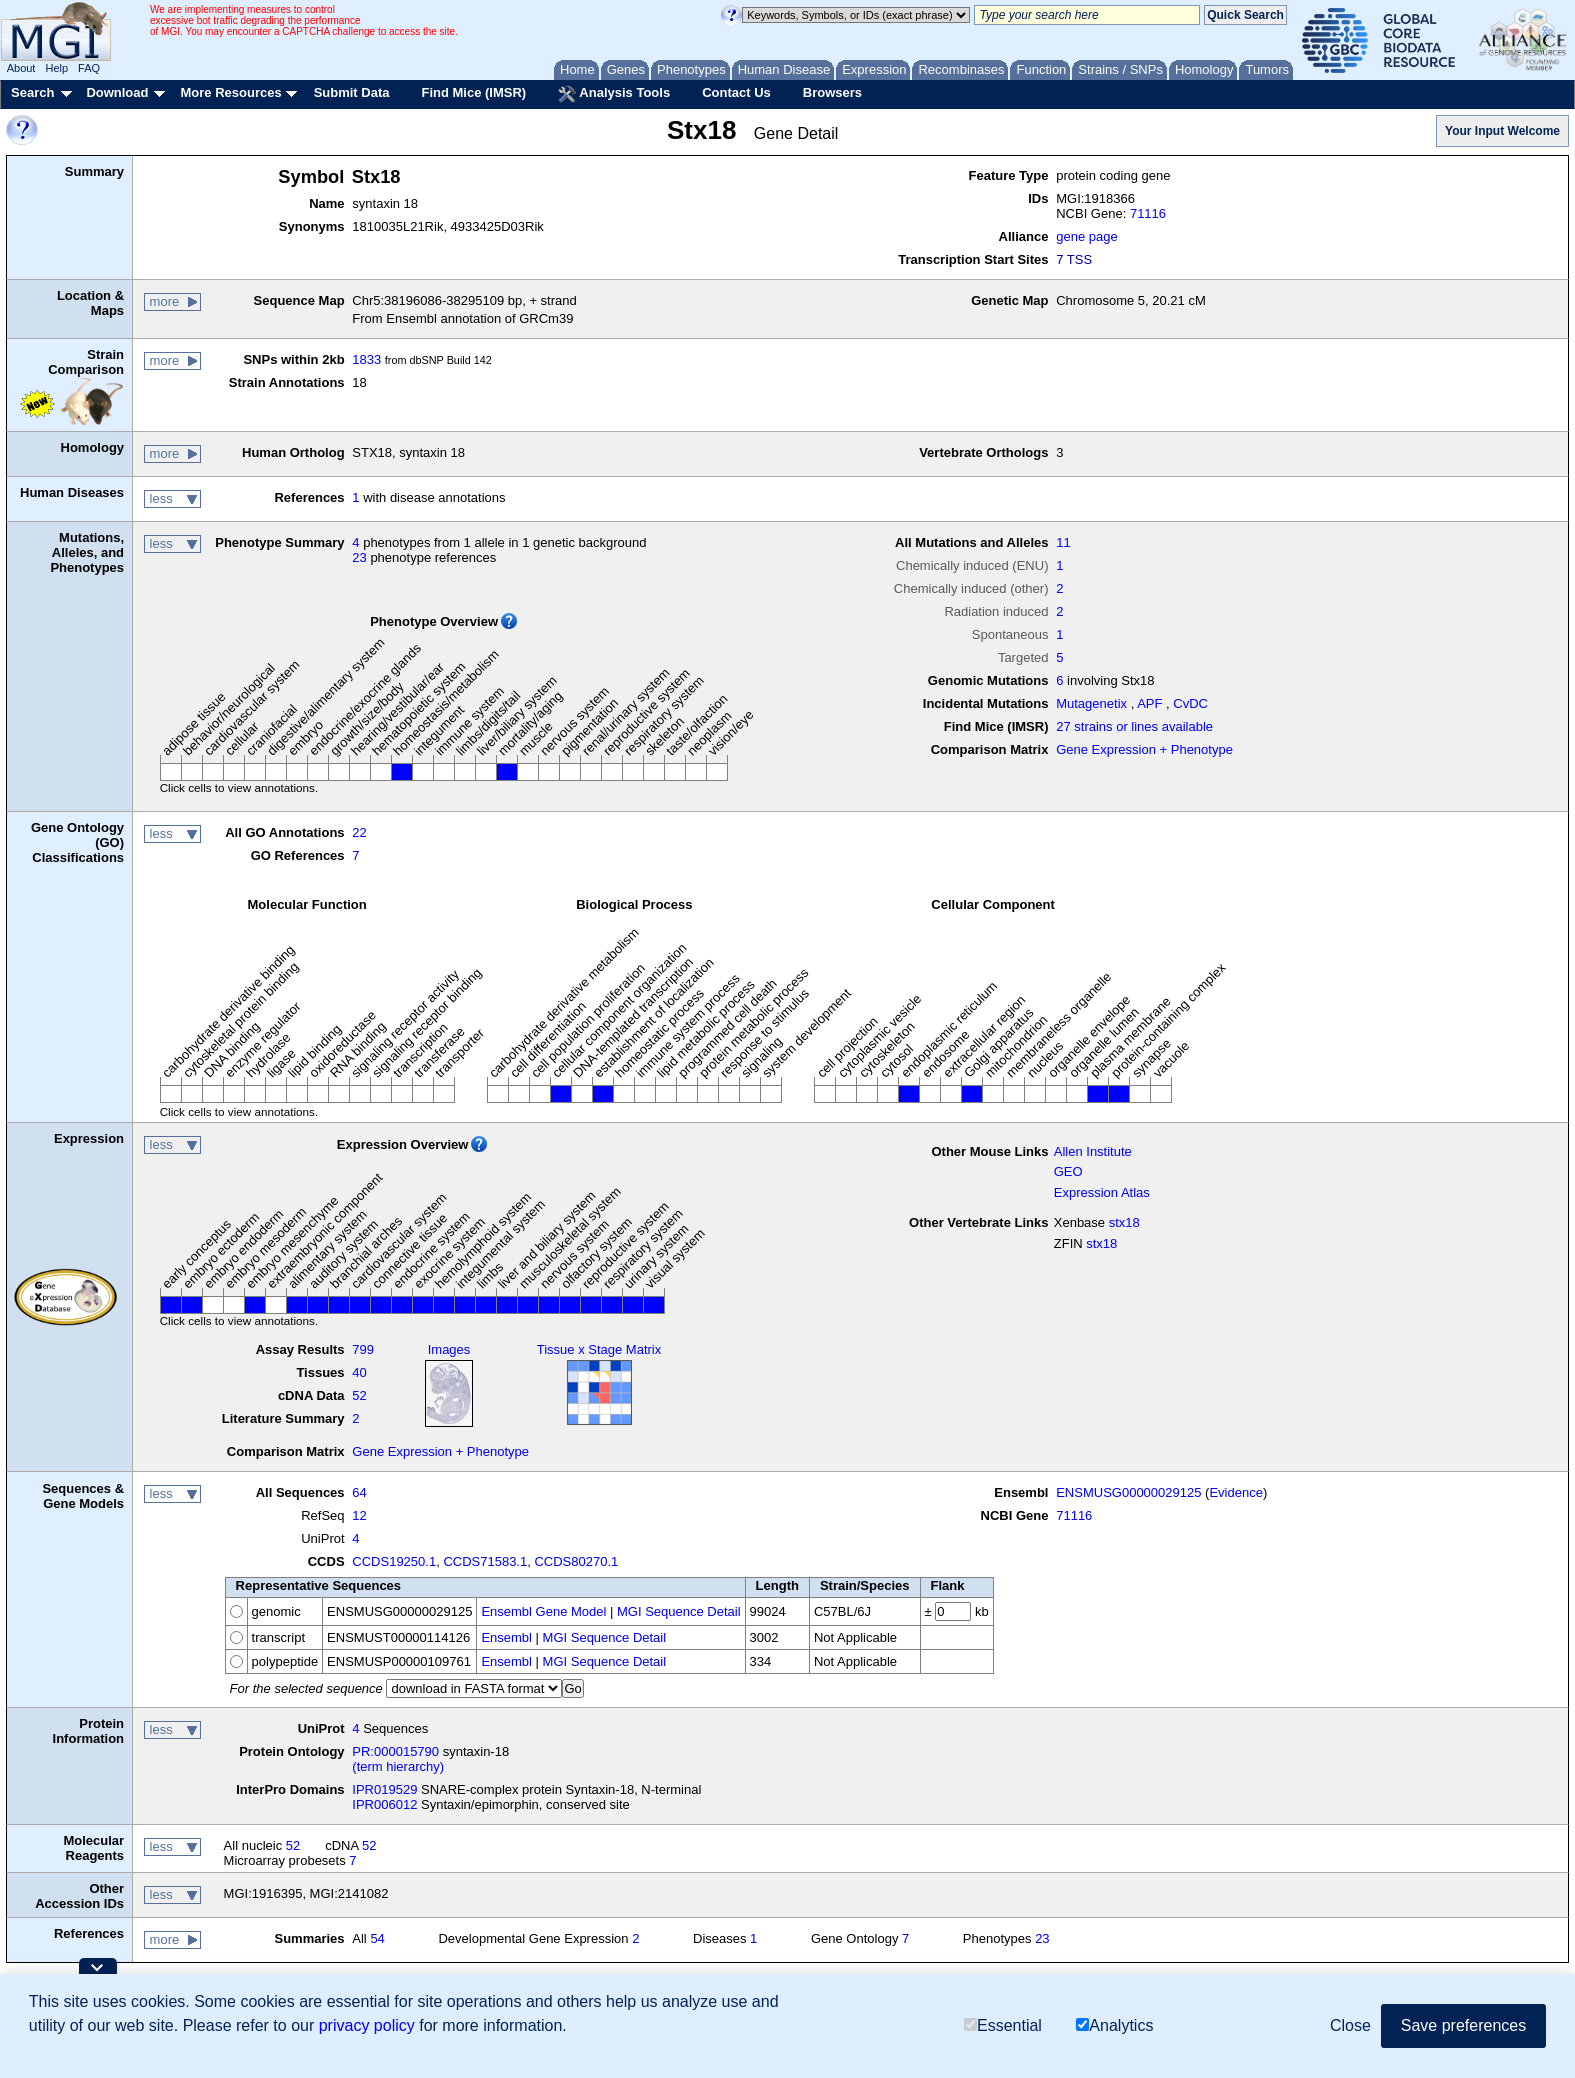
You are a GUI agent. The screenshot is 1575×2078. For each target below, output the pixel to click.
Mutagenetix (1091, 703)
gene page (1086, 236)
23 (359, 557)
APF (1149, 703)
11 (1063, 542)
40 (359, 1372)
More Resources (230, 92)
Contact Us (736, 92)
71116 (1148, 213)
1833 (366, 359)
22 (359, 832)
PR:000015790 (395, 1751)
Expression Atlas (1102, 1192)
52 (359, 1395)
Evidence (1235, 1492)
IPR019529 (384, 1789)
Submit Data (352, 92)
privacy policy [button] (367, 2025)
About (21, 68)
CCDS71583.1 (485, 1561)
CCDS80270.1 (576, 1561)
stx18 (1124, 1222)
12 (359, 1515)
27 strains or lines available (1134, 726)
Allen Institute (1093, 1151)
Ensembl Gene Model (543, 1611)
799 (363, 1349)
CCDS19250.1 (394, 1561)
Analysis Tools (614, 94)
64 (359, 1492)
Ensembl (506, 1637)
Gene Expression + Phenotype (1144, 749)
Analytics (1114, 2025)
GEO (1068, 1171)
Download (117, 92)
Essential (1003, 2025)
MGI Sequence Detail (679, 1611)
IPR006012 (384, 1804)
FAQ (89, 68)
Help (56, 68)
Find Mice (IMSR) (473, 92)
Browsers (832, 92)
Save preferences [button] (1463, 2025)
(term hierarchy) (398, 1766)
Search (32, 92)
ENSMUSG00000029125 (1128, 1492)
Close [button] (1350, 2025)
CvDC (1190, 703)
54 (377, 1938)
